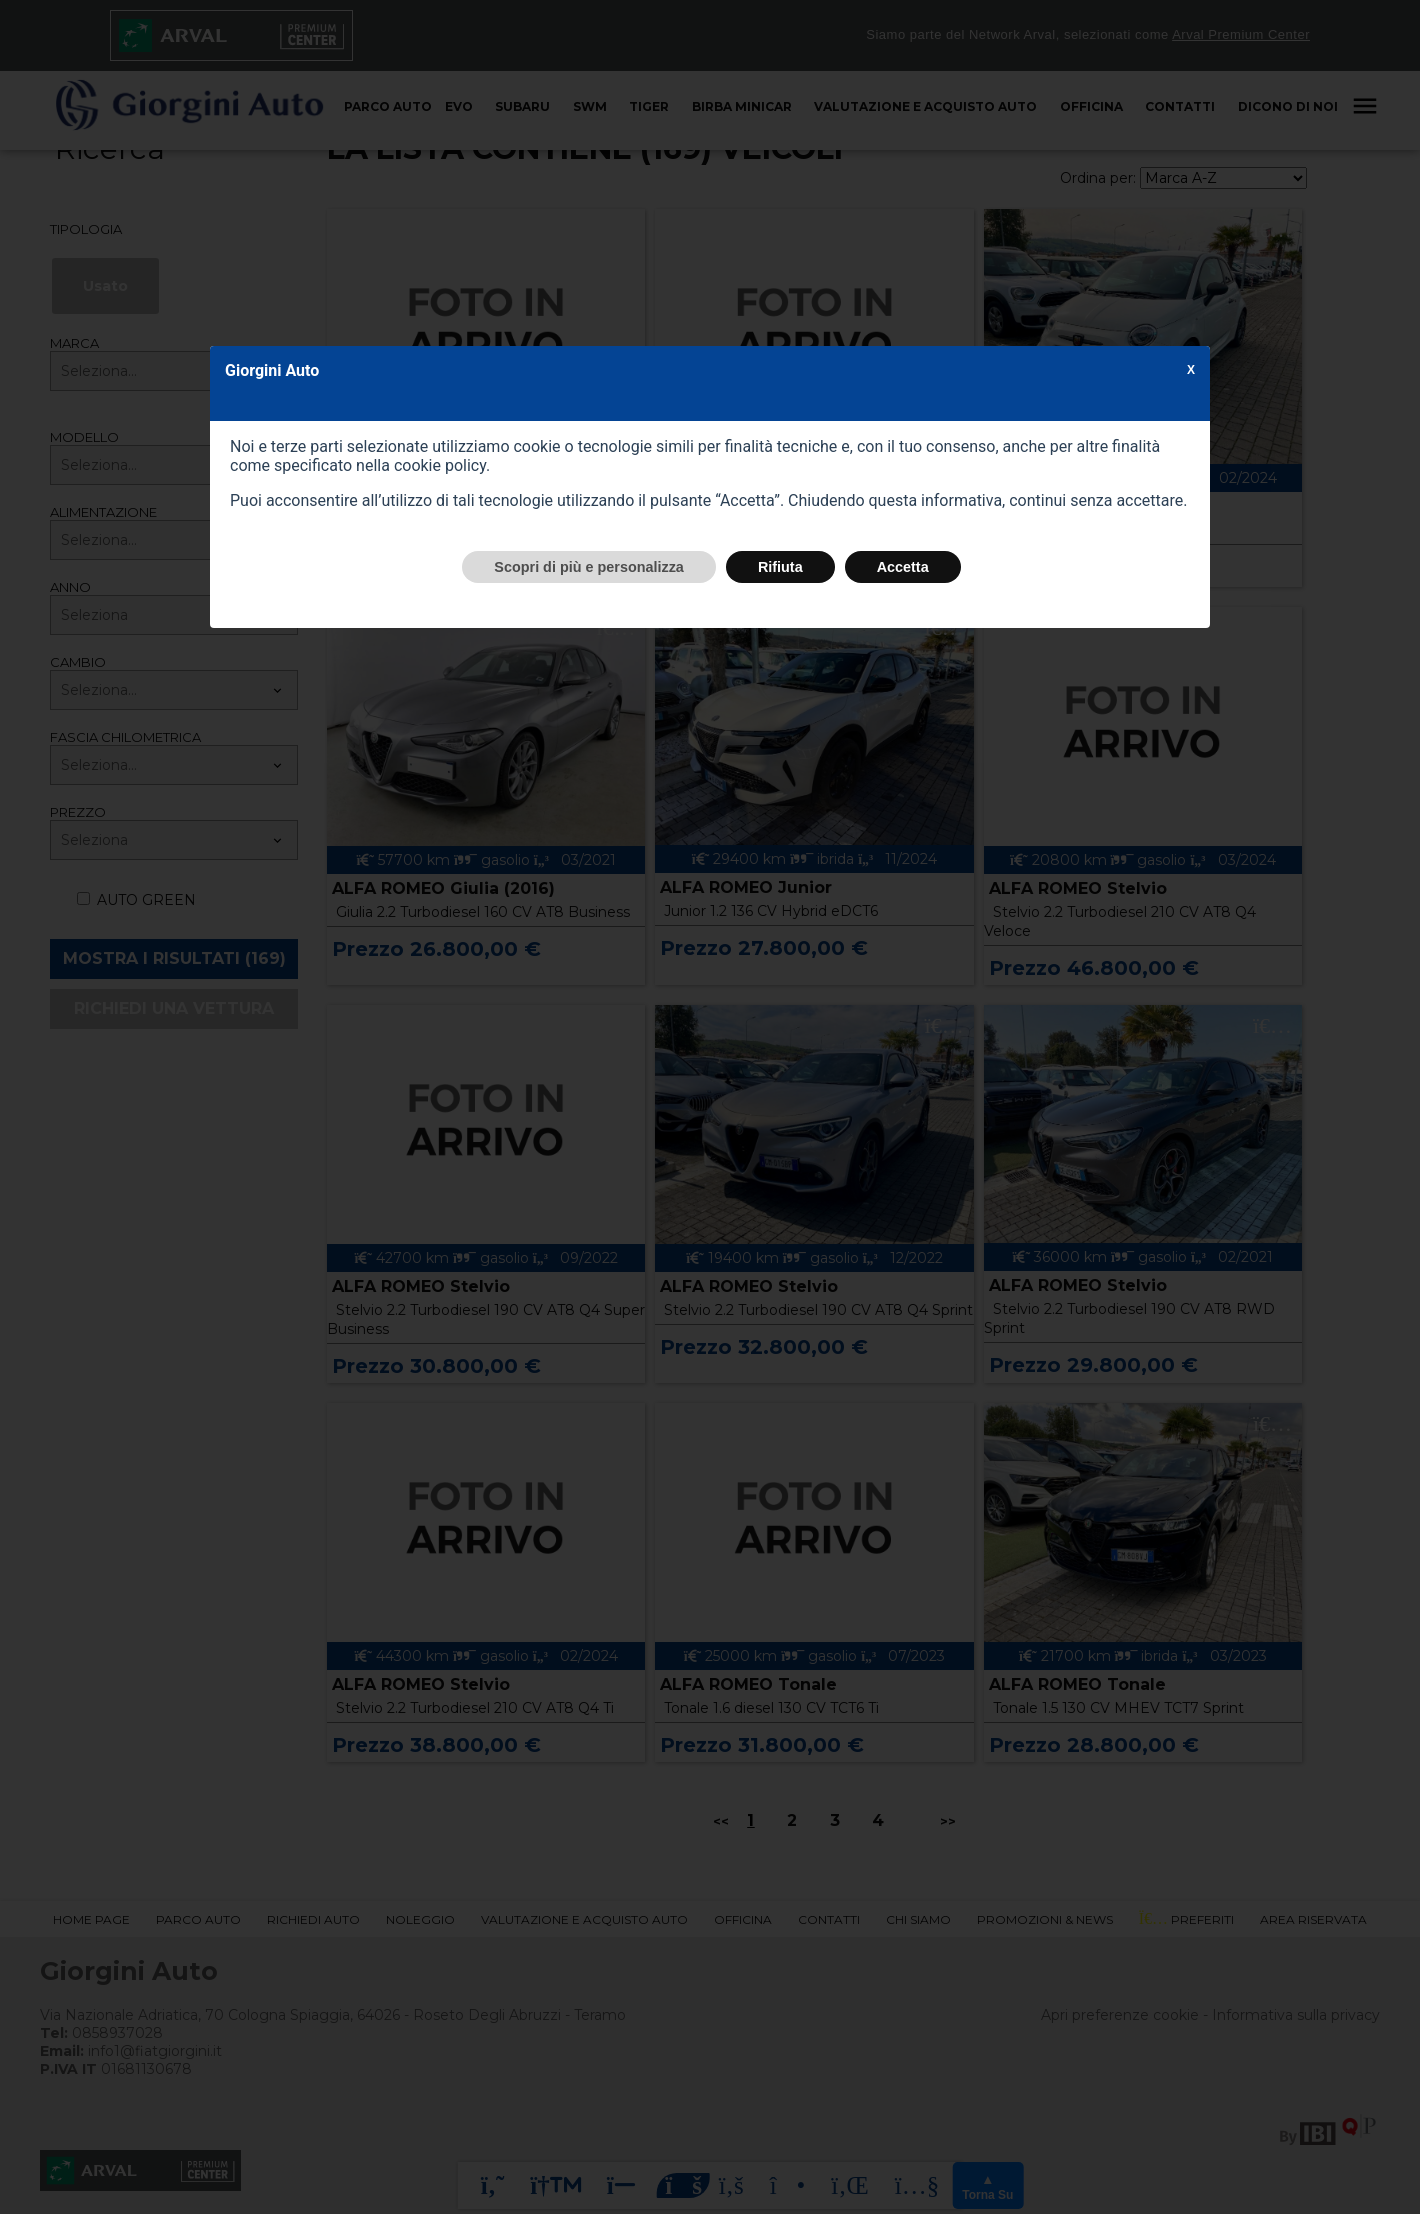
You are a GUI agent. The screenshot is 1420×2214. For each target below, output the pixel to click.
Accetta (903, 567)
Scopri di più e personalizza (589, 567)
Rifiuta (780, 567)
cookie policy (440, 465)
